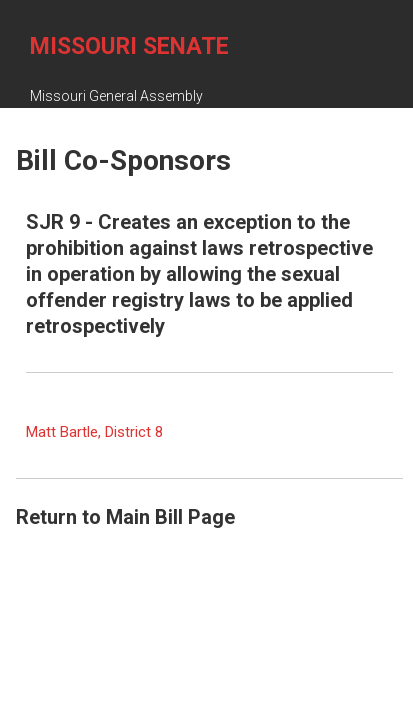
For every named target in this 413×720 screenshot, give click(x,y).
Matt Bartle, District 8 (94, 432)
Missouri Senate (129, 46)
